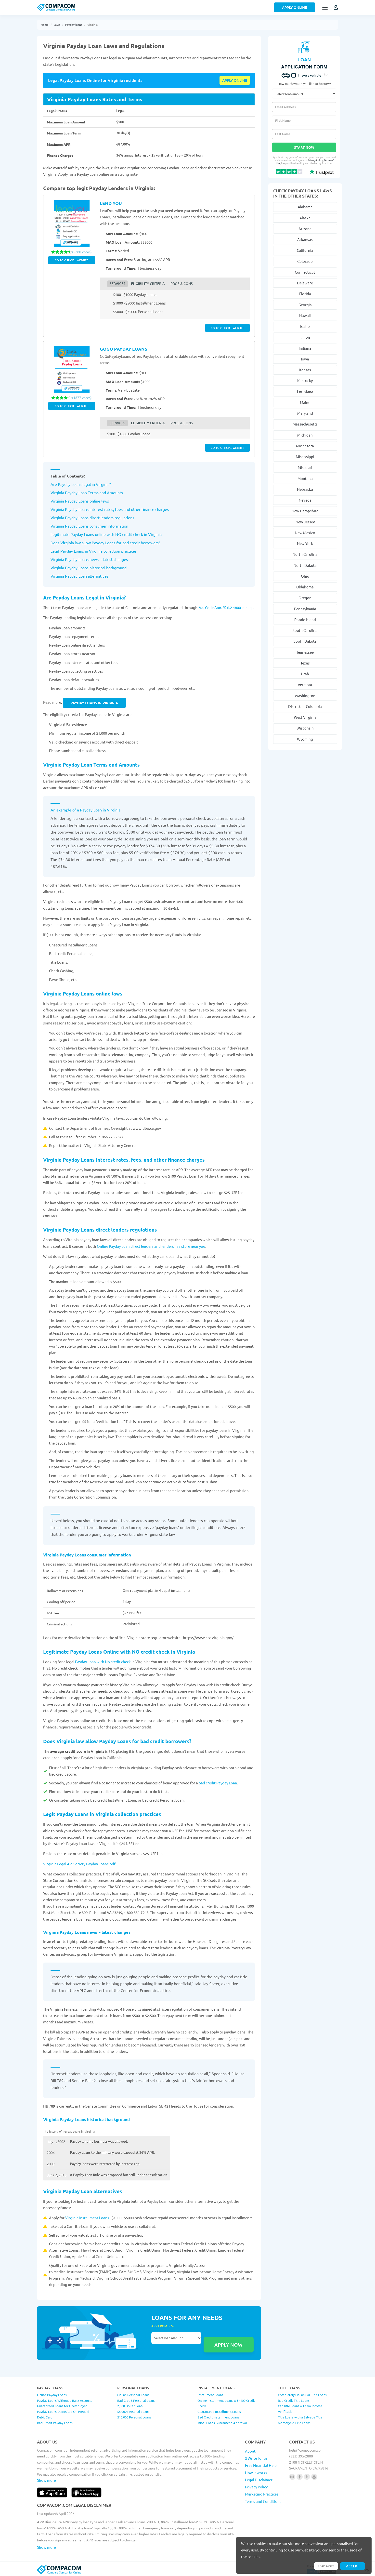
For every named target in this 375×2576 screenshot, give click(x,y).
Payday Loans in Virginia (94, 701)
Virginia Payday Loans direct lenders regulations (103, 1228)
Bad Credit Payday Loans (55, 2421)
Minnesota (305, 445)
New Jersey (305, 521)
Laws (57, 25)
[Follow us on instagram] (292, 2475)
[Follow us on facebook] (300, 2475)
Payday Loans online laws (86, 499)
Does (55, 541)
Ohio (305, 576)
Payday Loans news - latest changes (96, 557)
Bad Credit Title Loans (294, 2399)
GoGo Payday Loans (123, 348)
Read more (324, 2566)
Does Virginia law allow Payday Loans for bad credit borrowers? (121, 1739)
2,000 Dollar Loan (129, 2405)
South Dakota (305, 641)
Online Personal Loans (133, 2393)
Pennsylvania (305, 608)
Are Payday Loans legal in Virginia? (81, 482)
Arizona (304, 228)
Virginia (92, 25)
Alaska (304, 217)
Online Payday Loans (52, 2393)
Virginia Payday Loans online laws (84, 992)
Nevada (305, 500)
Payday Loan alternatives (86, 574)
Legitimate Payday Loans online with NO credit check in (99, 532)
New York (305, 543)
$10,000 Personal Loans (134, 2416)
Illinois (304, 337)
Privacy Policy (315, 160)
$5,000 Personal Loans (133, 2410)
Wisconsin (305, 728)
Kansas (305, 369)
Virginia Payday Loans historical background (86, 2118)
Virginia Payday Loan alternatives (84, 2189)
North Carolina (305, 554)
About (250, 2449)
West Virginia (305, 717)
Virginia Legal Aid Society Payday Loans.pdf (79, 1862)
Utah (305, 673)
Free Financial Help (261, 2464)
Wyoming (305, 739)
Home (45, 25)
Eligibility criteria (148, 283)
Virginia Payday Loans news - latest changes (86, 1930)
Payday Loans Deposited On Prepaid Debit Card (63, 2413)
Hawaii (305, 315)
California (305, 250)
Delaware (305, 282)
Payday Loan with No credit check (103, 1660)
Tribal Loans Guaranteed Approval (222, 2421)
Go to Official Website (71, 260)
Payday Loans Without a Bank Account (64, 2399)
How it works (256, 2471)
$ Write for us (256, 2456)
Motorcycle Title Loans (294, 2421)
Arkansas (305, 239)
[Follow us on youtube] (314, 2475)
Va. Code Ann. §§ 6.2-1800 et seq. (225, 606)
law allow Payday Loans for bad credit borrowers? (117, 541)
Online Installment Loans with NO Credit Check (226, 2402)
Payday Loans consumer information (96, 524)
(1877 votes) (82, 397)
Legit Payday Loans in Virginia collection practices (104, 1812)
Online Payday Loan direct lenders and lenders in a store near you (151, 1244)
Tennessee (305, 652)
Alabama (305, 206)
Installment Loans (210, 2393)
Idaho (305, 326)
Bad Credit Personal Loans (136, 2399)
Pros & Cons (181, 283)
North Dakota (305, 565)
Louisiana (305, 391)
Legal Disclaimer (258, 2478)
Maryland (305, 413)
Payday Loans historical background (95, 566)
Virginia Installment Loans (87, 2216)
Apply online (234, 80)
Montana (305, 478)
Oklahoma (305, 586)
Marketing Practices (261, 2492)
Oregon (304, 597)
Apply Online (294, 7)
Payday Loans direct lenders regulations (99, 516)
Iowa (305, 359)
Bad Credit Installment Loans (218, 2416)
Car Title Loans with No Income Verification (300, 2407)
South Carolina (305, 630)
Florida (305, 293)
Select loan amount (176, 2336)
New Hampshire (305, 510)
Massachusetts (305, 424)
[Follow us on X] (307, 2475)
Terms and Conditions (263, 2499)
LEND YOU (111, 203)
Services (117, 283)
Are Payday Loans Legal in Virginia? (86, 596)
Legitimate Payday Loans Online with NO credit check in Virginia (121, 1650)
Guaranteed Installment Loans (219, 2410)
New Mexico (305, 532)
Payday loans (73, 25)
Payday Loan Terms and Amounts (93, 491)
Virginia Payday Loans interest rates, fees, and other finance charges (126, 1158)
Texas (305, 663)
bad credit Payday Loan (218, 1781)
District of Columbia (305, 706)
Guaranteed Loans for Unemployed (62, 2405)
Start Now (304, 147)
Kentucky (305, 380)
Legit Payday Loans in (70, 549)
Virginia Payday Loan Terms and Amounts (93, 763)
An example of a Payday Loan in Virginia (85, 808)
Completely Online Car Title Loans (302, 2393)
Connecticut (305, 272)
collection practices (120, 549)
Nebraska (305, 489)
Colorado (305, 261)
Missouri (305, 467)
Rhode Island (305, 619)
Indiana (305, 348)
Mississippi (305, 456)
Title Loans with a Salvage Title (300, 2416)
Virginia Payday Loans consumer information (87, 1553)
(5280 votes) (82, 252)
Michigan (305, 435)
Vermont (305, 684)
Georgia (305, 304)
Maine (305, 402)
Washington (305, 695)
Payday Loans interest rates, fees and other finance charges (116, 507)
